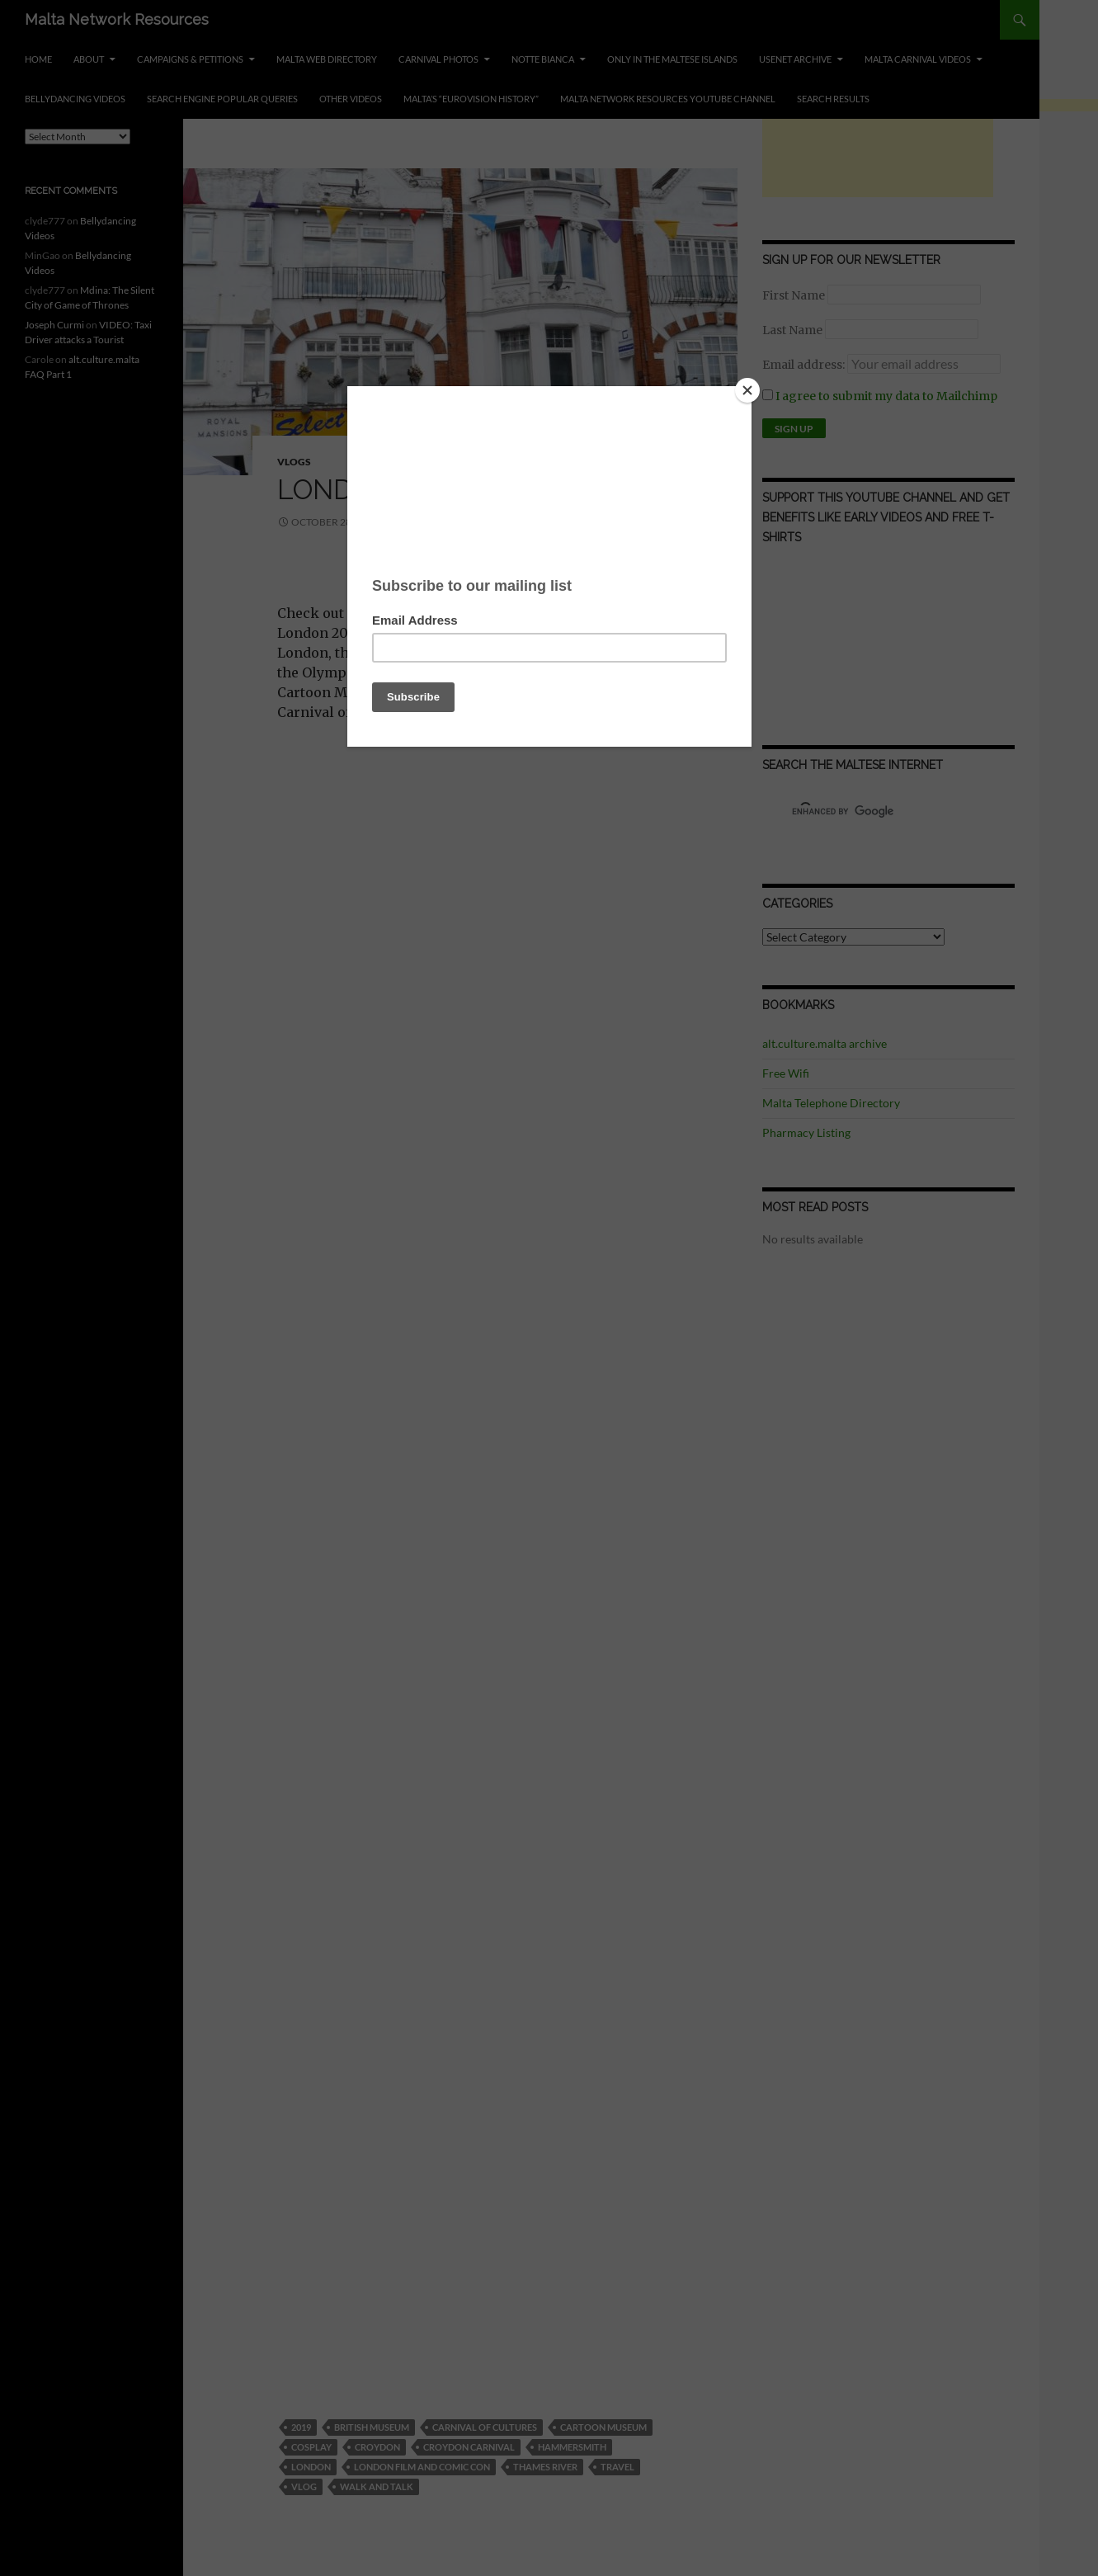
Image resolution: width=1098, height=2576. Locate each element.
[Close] (747, 390)
